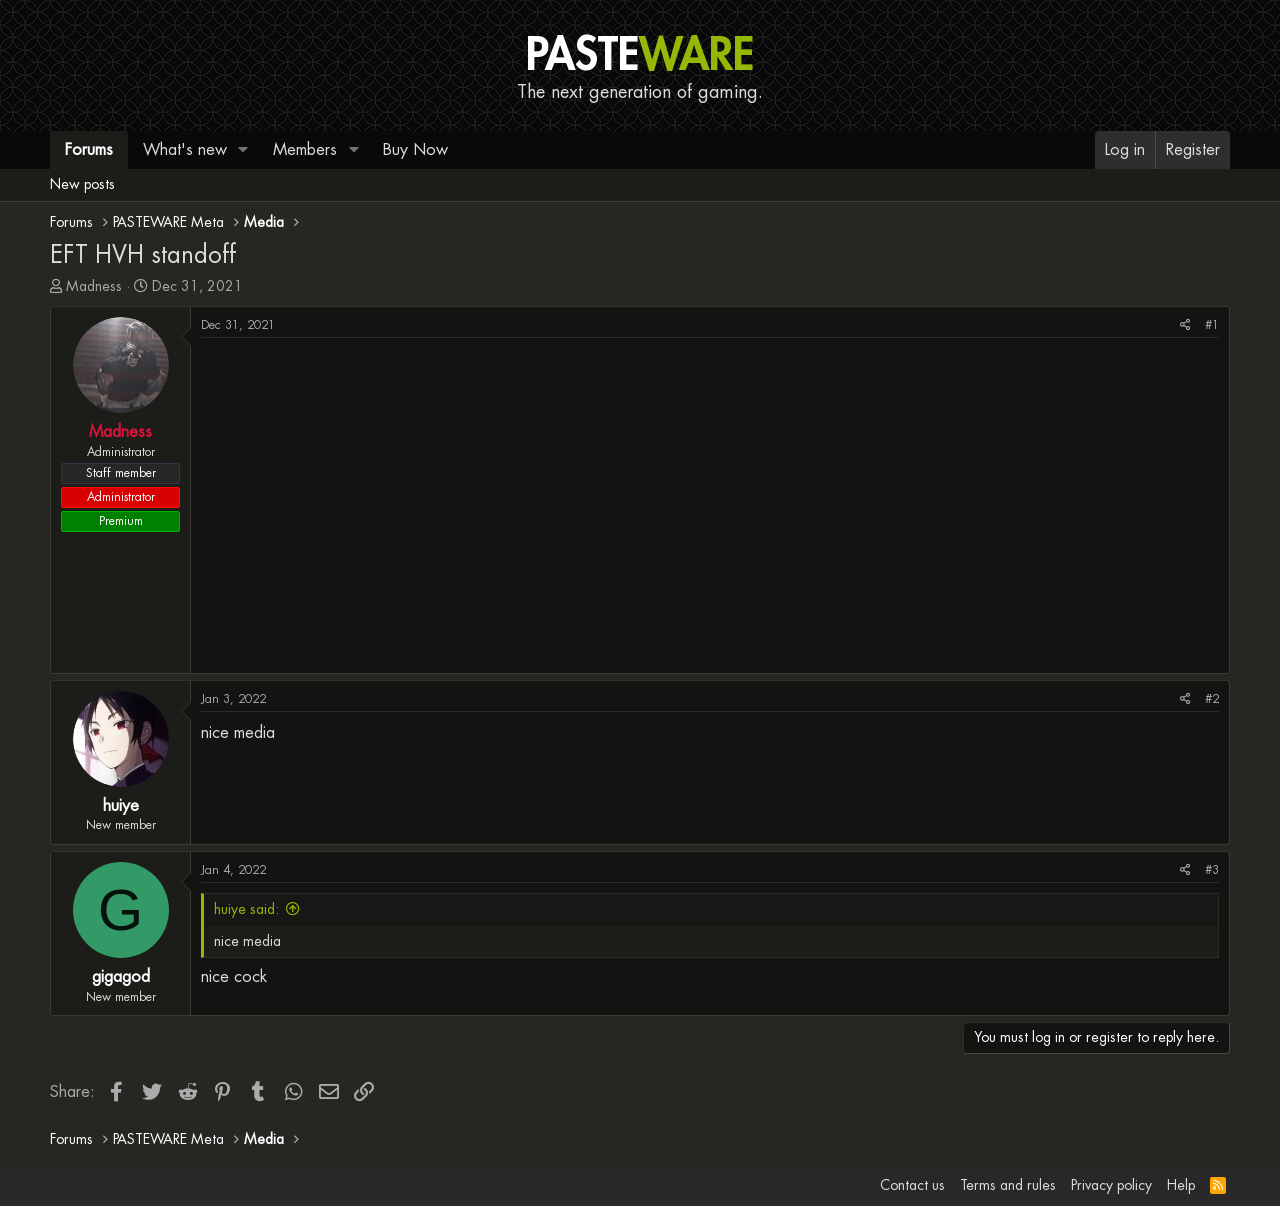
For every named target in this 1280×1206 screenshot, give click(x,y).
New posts (82, 184)
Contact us (912, 1185)
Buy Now (415, 149)
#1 (1212, 325)
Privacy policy (1111, 1185)
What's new (185, 149)
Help (1181, 1185)
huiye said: (246, 909)
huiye (121, 805)
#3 (1212, 870)
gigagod (121, 976)
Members (305, 149)
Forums (89, 149)
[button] (243, 150)
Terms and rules (1008, 1185)
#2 (1212, 699)
